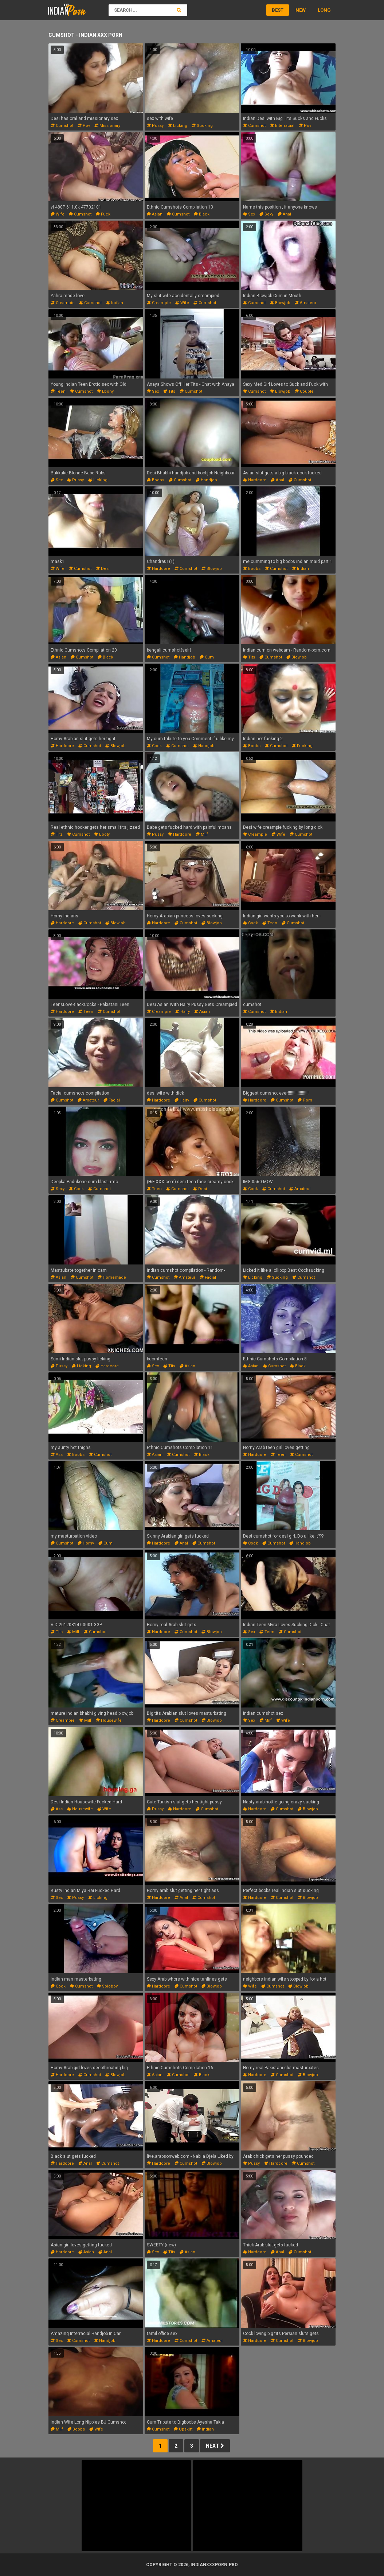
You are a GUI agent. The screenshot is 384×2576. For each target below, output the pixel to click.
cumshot (62, 125)
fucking (302, 745)
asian (154, 214)
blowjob (280, 302)
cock (154, 745)
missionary (107, 125)
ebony (105, 391)
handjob (206, 480)
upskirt (183, 2429)
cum (207, 657)
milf (202, 834)
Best (277, 10)
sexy (266, 214)
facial (111, 1100)
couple (304, 391)
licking (177, 125)
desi (103, 568)
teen (58, 391)
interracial (282, 125)
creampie (63, 302)
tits (169, 391)
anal (284, 214)
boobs (155, 480)
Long (324, 10)
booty (102, 834)
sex (249, 214)
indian (114, 302)
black (201, 214)
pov (84, 125)
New (300, 10)
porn (305, 1100)
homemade (112, 1277)
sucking (202, 125)
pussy (155, 125)
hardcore (254, 480)
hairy (182, 1011)
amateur (305, 302)
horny (86, 1543)
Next (215, 2446)
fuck (103, 214)
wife (57, 214)
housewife (109, 1720)
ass (57, 1454)
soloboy (107, 1986)
